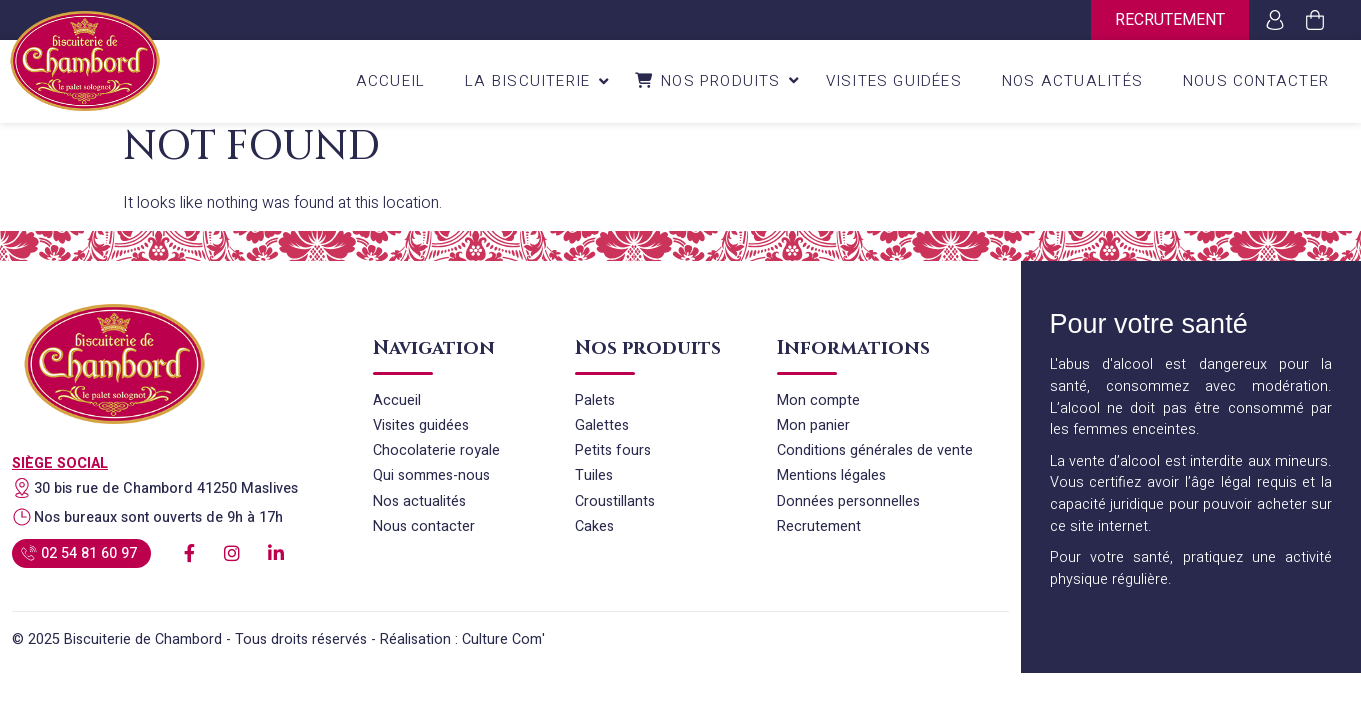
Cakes (594, 526)
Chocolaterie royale (436, 450)
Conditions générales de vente (875, 450)
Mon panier (813, 425)
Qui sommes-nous (431, 475)
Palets (595, 400)
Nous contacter (424, 526)
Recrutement (1170, 20)
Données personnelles (848, 501)
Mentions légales (831, 475)
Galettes (602, 425)
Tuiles (594, 475)
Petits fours (613, 450)
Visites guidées (421, 425)
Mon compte (818, 400)
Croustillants (615, 501)
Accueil (397, 400)
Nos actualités (419, 501)
